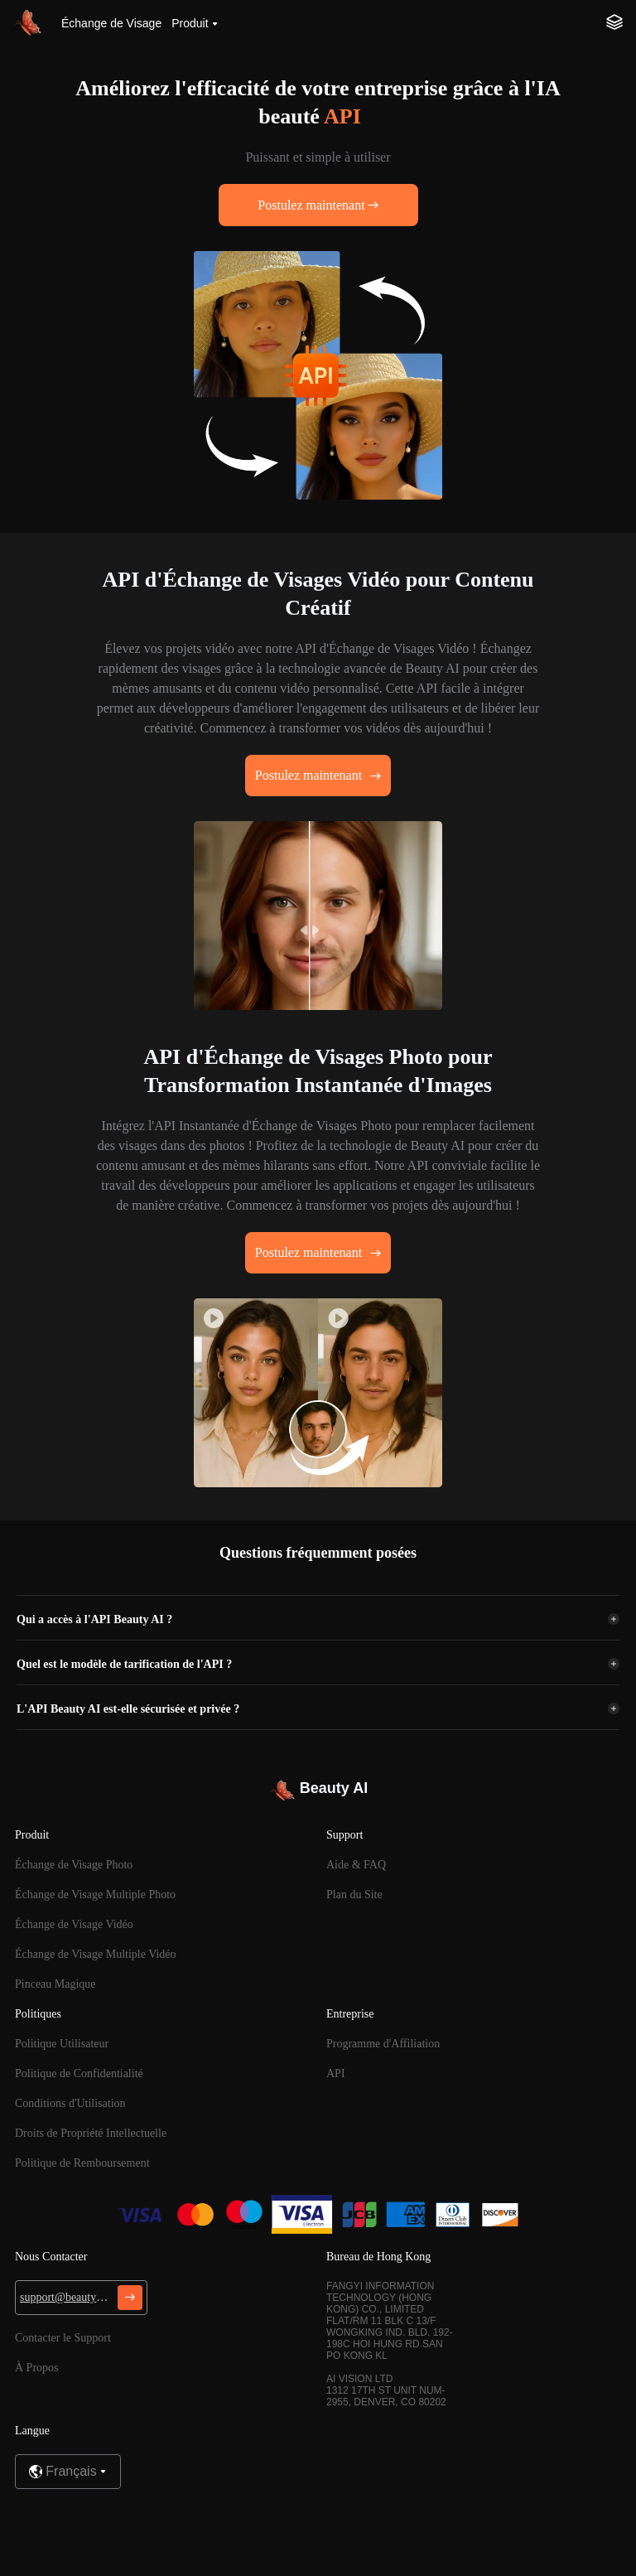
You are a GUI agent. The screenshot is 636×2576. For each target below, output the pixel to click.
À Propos (37, 2367)
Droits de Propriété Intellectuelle (90, 2133)
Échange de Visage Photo (73, 1864)
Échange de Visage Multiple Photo (95, 1894)
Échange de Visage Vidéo (74, 1924)
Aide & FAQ (356, 1864)
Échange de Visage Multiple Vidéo (95, 1954)
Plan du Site (354, 1894)
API (335, 2073)
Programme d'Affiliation (383, 2043)
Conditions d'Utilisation (70, 2103)
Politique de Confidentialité (79, 2073)
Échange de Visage (111, 23)
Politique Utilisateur (61, 2043)
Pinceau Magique (55, 1984)
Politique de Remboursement (82, 2163)
